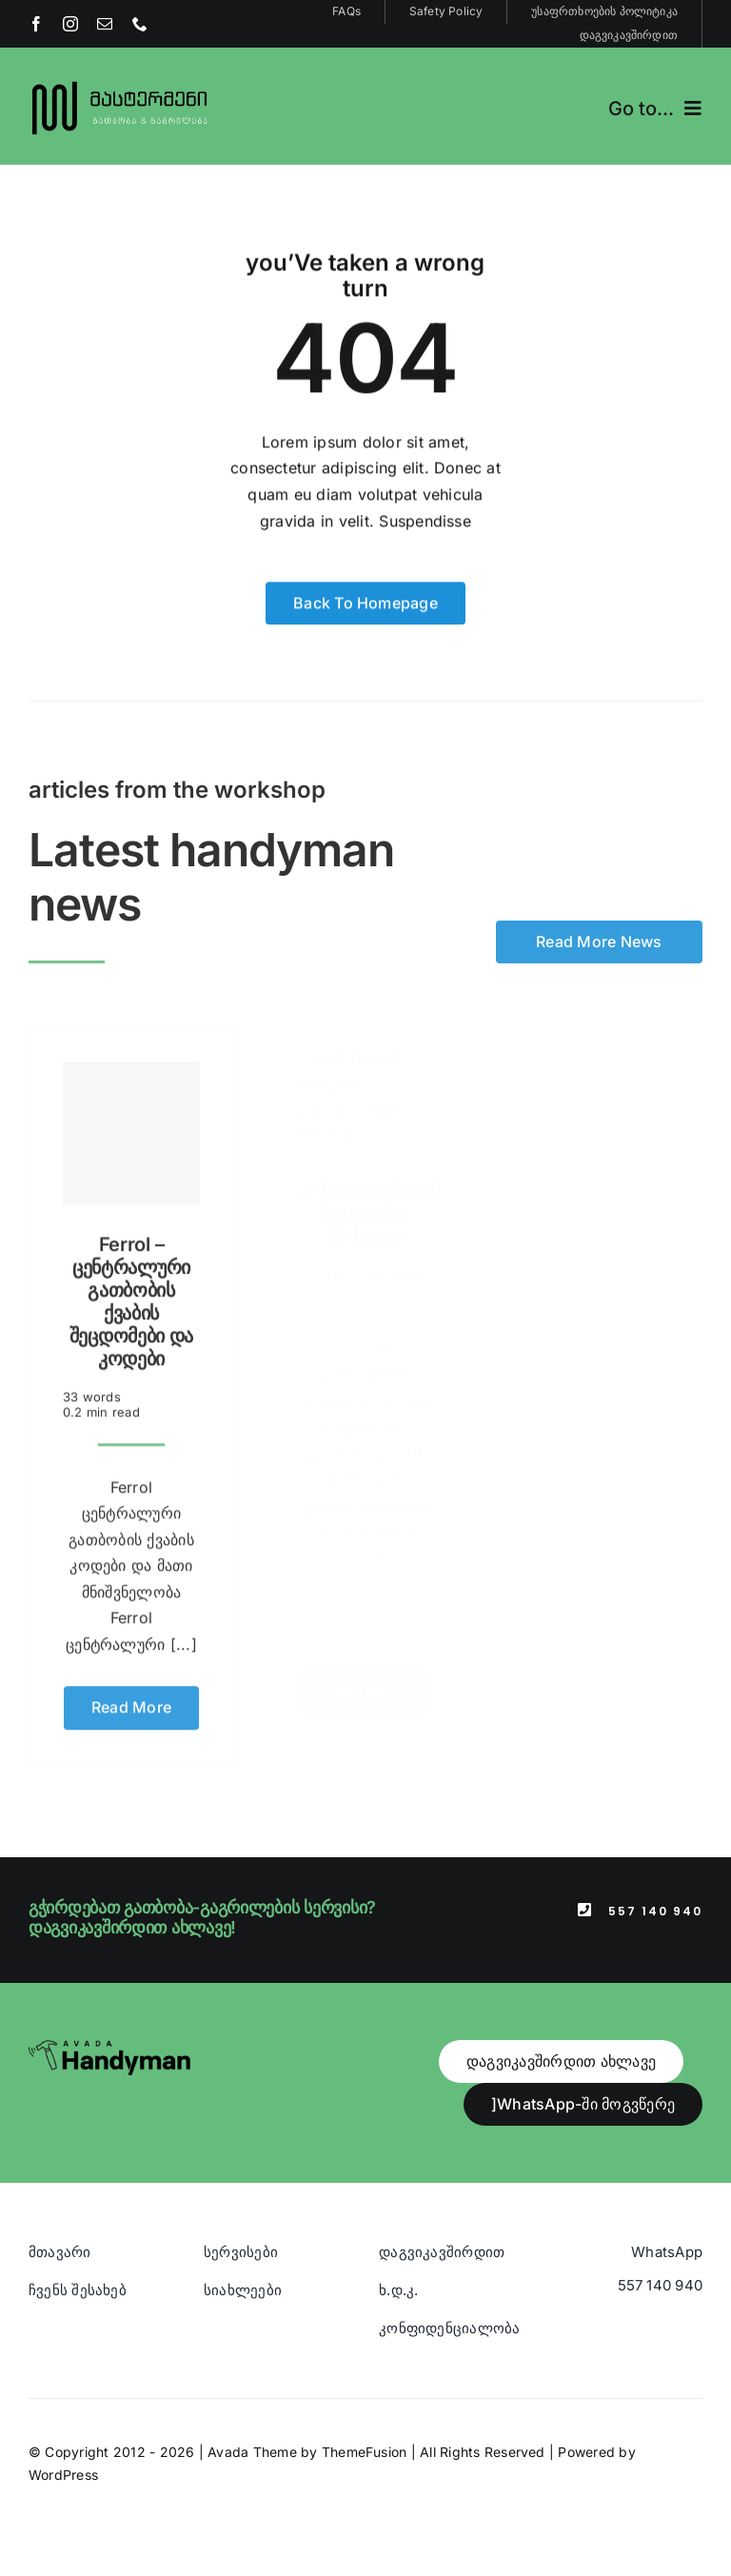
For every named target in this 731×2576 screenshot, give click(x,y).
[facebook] (36, 23)
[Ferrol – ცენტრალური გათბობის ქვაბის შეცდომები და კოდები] (131, 1125)
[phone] (140, 23)
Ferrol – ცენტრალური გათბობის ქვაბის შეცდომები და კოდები (131, 1293)
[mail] (104, 23)
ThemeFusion (364, 2452)
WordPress (63, 2475)
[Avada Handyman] (109, 2047)
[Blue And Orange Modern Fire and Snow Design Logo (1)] (120, 83)
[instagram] (70, 23)
